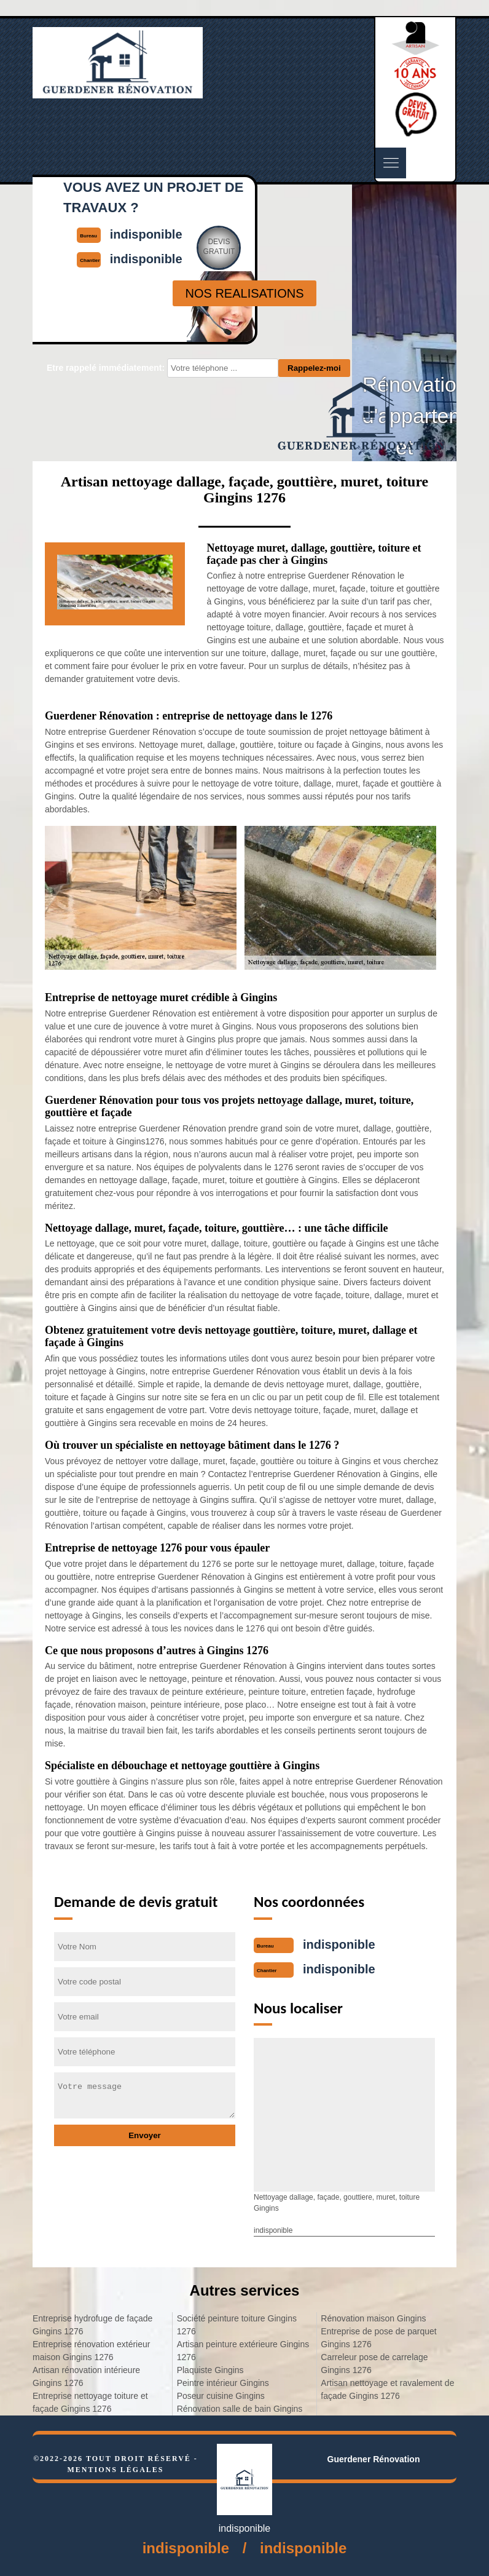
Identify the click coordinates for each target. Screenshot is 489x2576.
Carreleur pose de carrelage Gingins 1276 (374, 2363)
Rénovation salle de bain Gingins (240, 2409)
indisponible (339, 1944)
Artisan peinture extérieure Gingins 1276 (243, 2350)
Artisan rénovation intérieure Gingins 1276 (86, 2376)
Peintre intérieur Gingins (223, 2383)
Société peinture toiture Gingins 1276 (237, 2324)
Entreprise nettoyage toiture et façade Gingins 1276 (90, 2402)
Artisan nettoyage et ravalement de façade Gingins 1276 (387, 2389)
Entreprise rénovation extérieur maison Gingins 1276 (91, 2350)
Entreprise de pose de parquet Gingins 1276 (378, 2337)
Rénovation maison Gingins (373, 2318)
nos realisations (244, 293)
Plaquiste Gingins (210, 2370)
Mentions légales (115, 2469)
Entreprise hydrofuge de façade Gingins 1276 (92, 2324)
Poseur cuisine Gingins (221, 2396)
